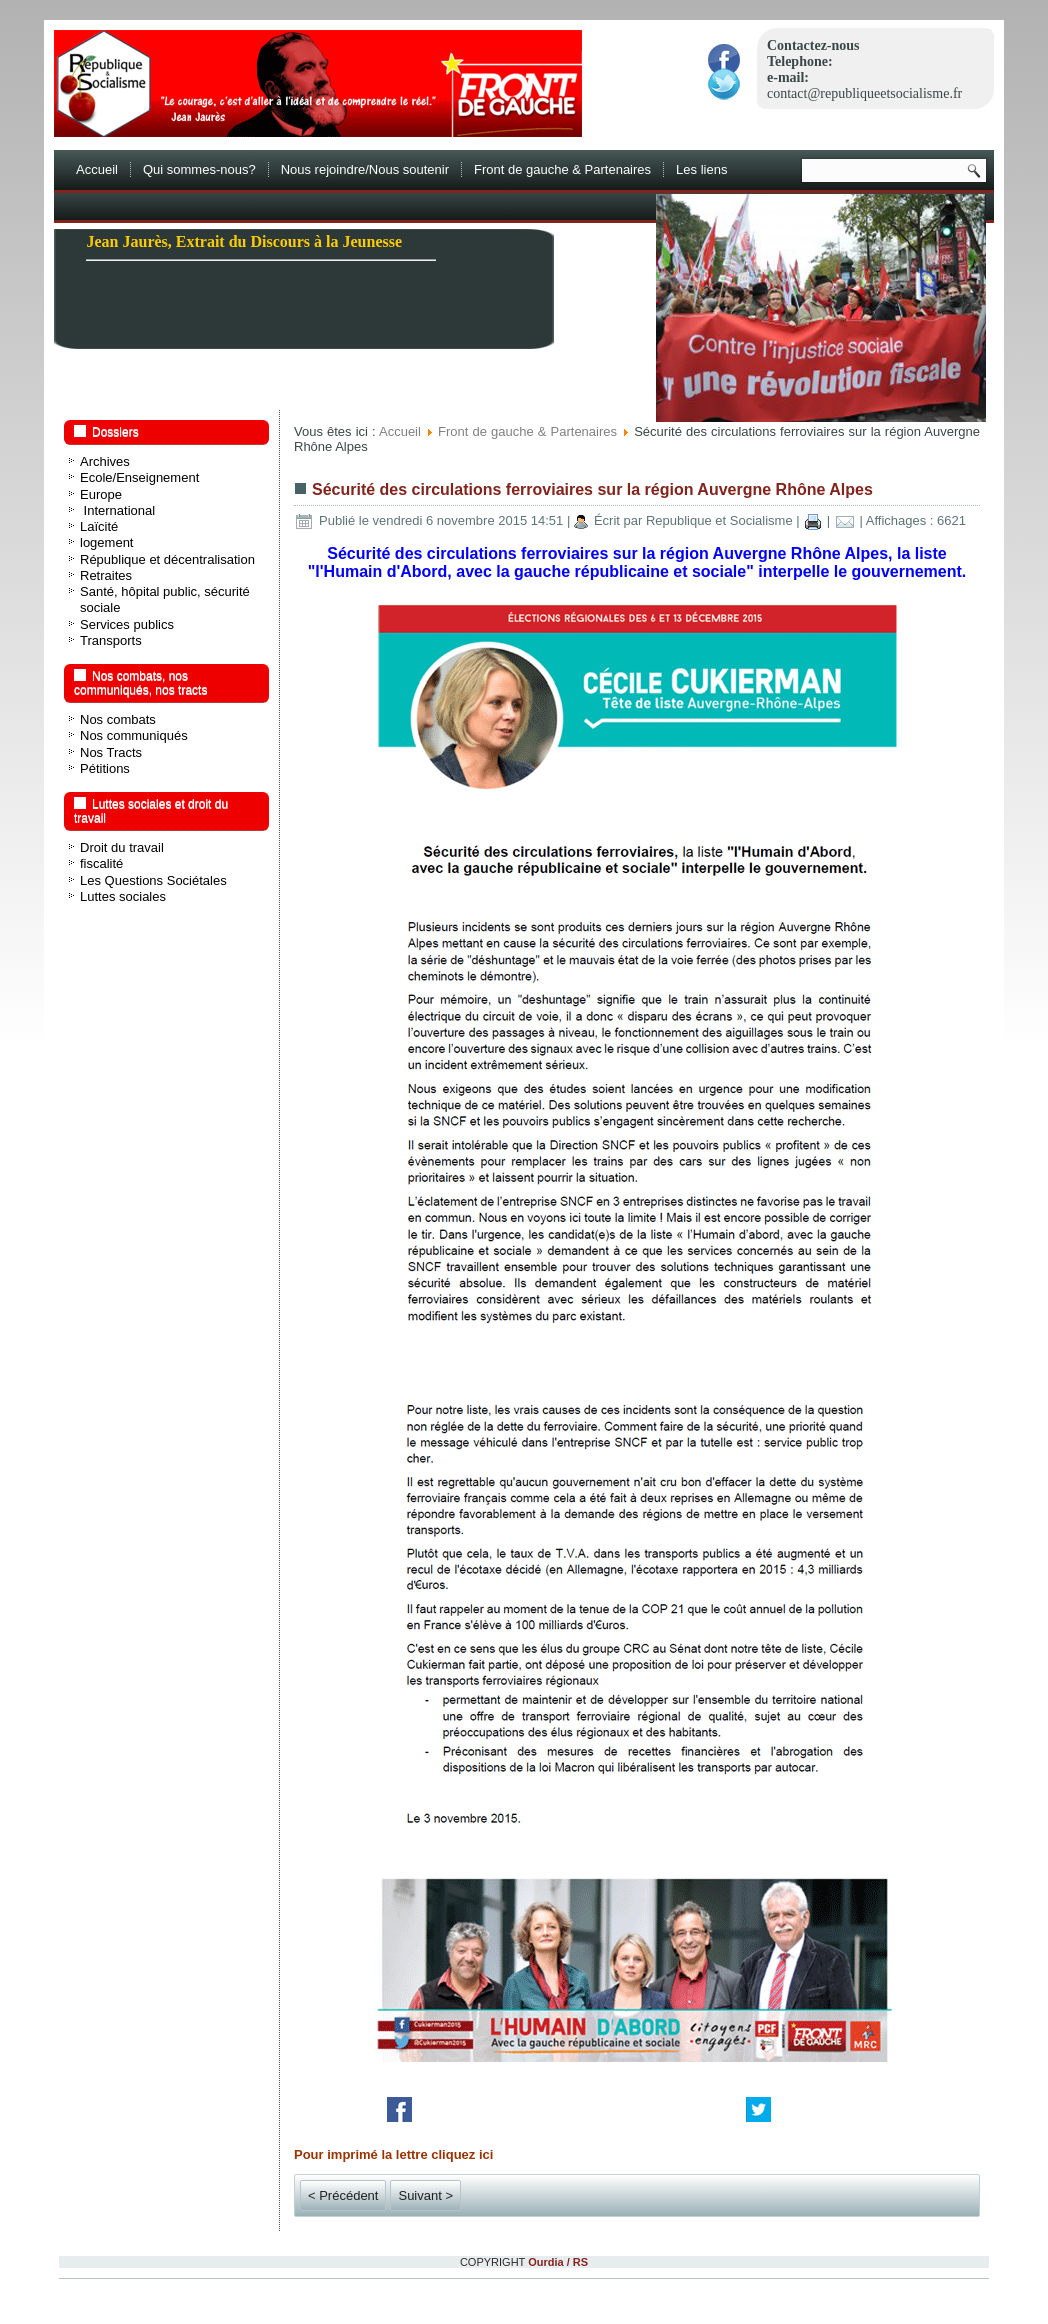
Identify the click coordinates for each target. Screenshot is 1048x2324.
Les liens (701, 169)
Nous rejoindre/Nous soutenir (365, 169)
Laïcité (99, 526)
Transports (111, 640)
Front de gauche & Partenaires (562, 169)
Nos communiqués (134, 735)
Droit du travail (122, 847)
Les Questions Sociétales (153, 880)
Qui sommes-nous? (199, 169)
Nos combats (118, 719)
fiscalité (101, 863)
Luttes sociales (123, 896)
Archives (105, 461)
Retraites (106, 575)
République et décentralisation (167, 559)
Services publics (127, 624)
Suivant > (425, 2195)
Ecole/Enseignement (139, 477)
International (117, 510)
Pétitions (105, 768)
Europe (101, 494)
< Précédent (343, 2195)
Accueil (97, 169)
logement (106, 542)
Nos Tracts (111, 752)
